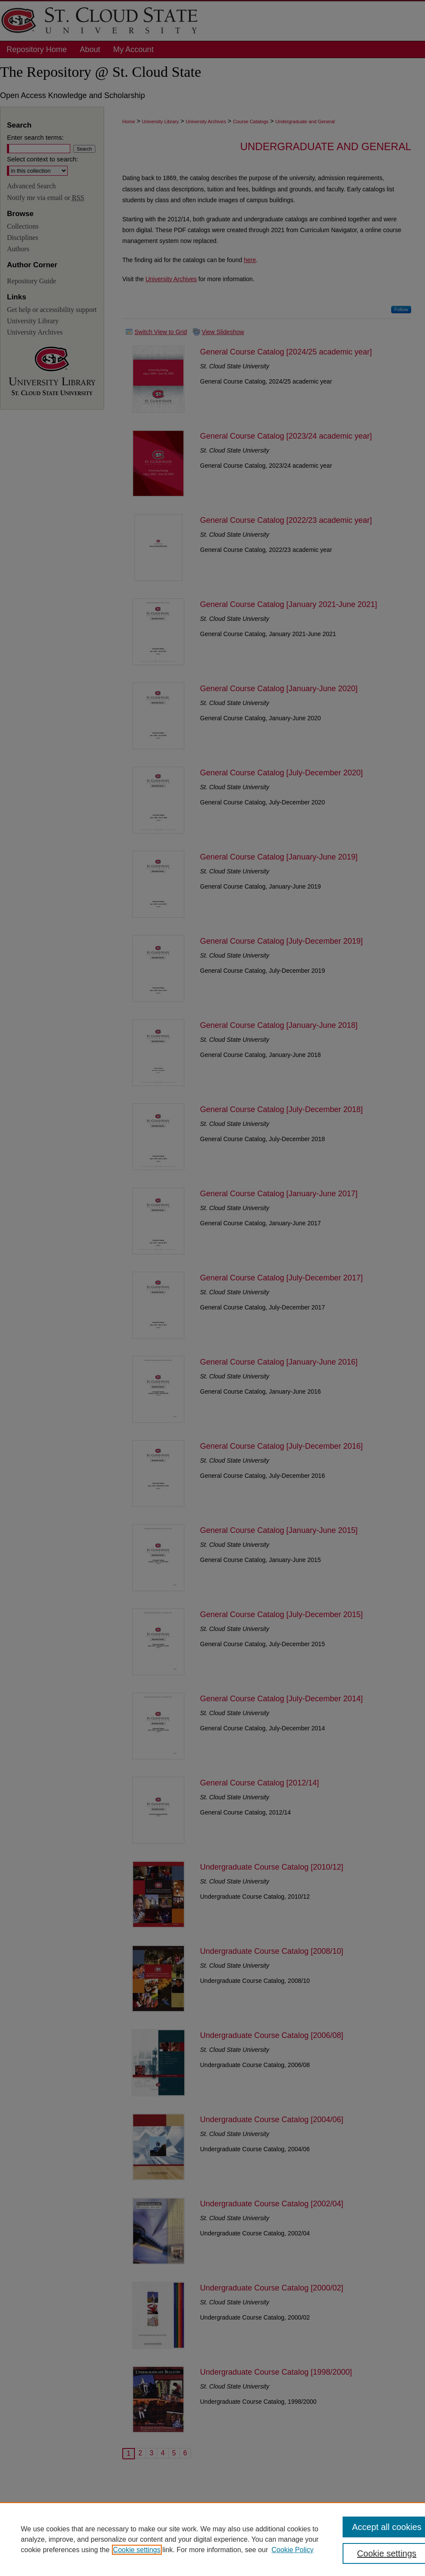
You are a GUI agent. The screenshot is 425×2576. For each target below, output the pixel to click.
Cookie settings (136, 2549)
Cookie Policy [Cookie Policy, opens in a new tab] (292, 2549)
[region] (212, 2539)
